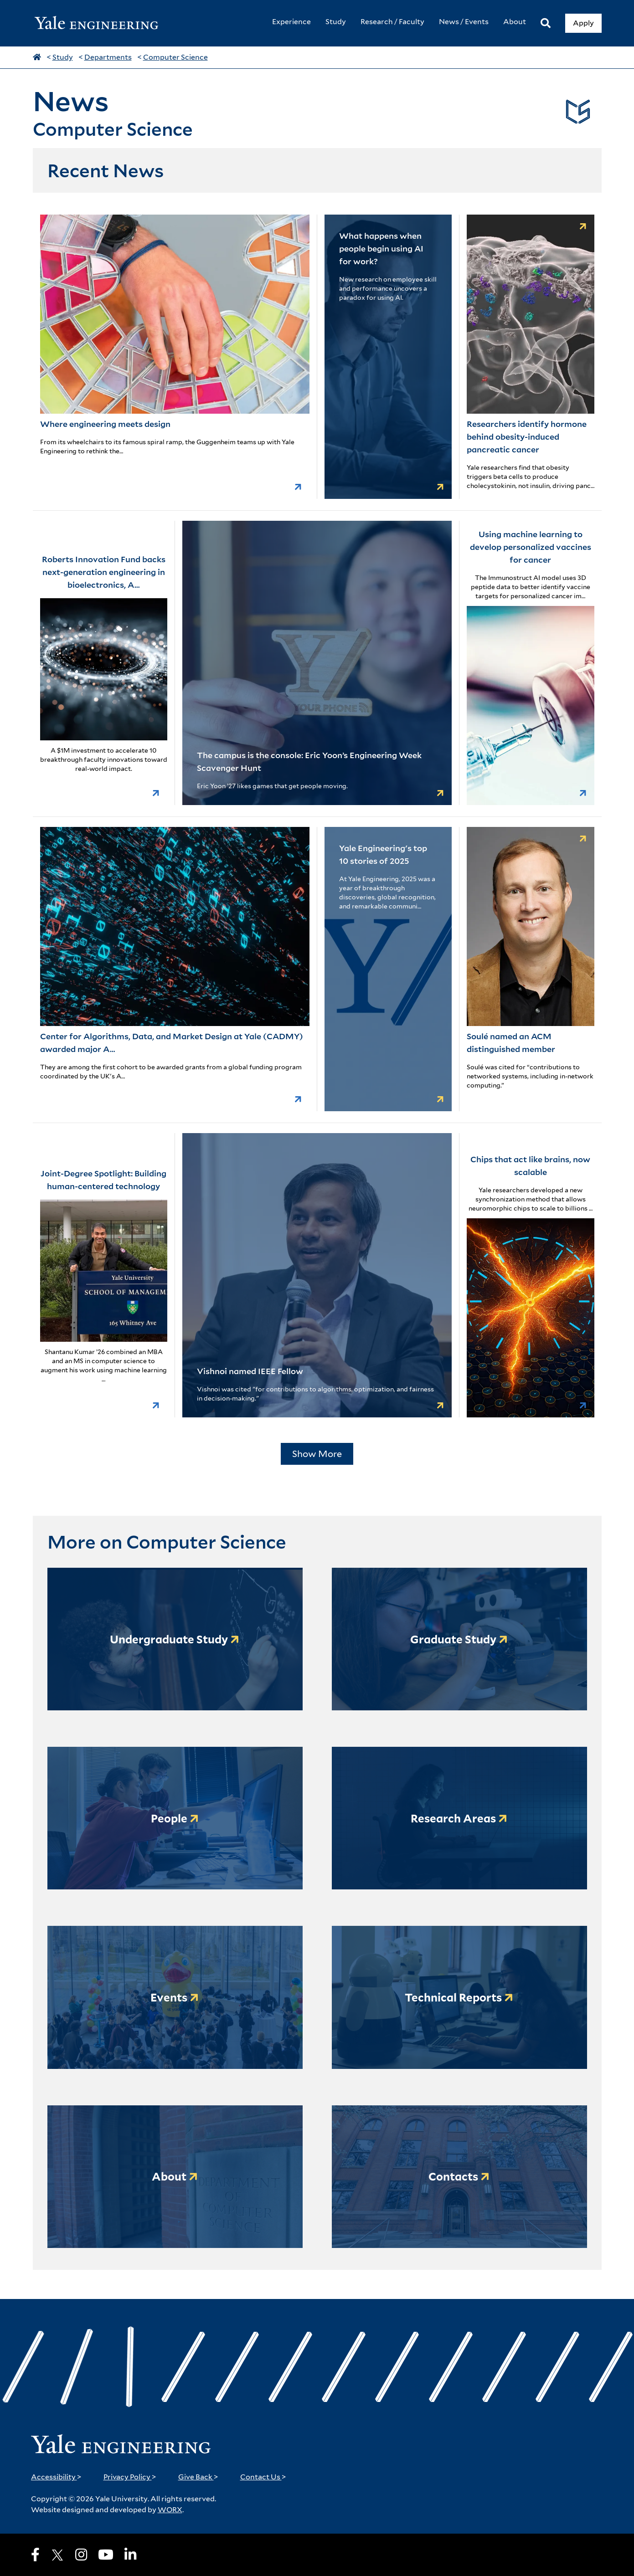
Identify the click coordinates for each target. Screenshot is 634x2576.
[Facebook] (35, 2554)
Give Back (198, 2477)
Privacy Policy (129, 2477)
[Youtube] (105, 2554)
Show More (317, 1453)
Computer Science (175, 57)
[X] (57, 2555)
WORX (170, 2509)
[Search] (546, 23)
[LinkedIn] (130, 2554)
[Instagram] (81, 2554)
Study (62, 57)
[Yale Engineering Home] (101, 23)
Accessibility (56, 2477)
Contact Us (263, 2477)
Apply (583, 23)
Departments (108, 57)
